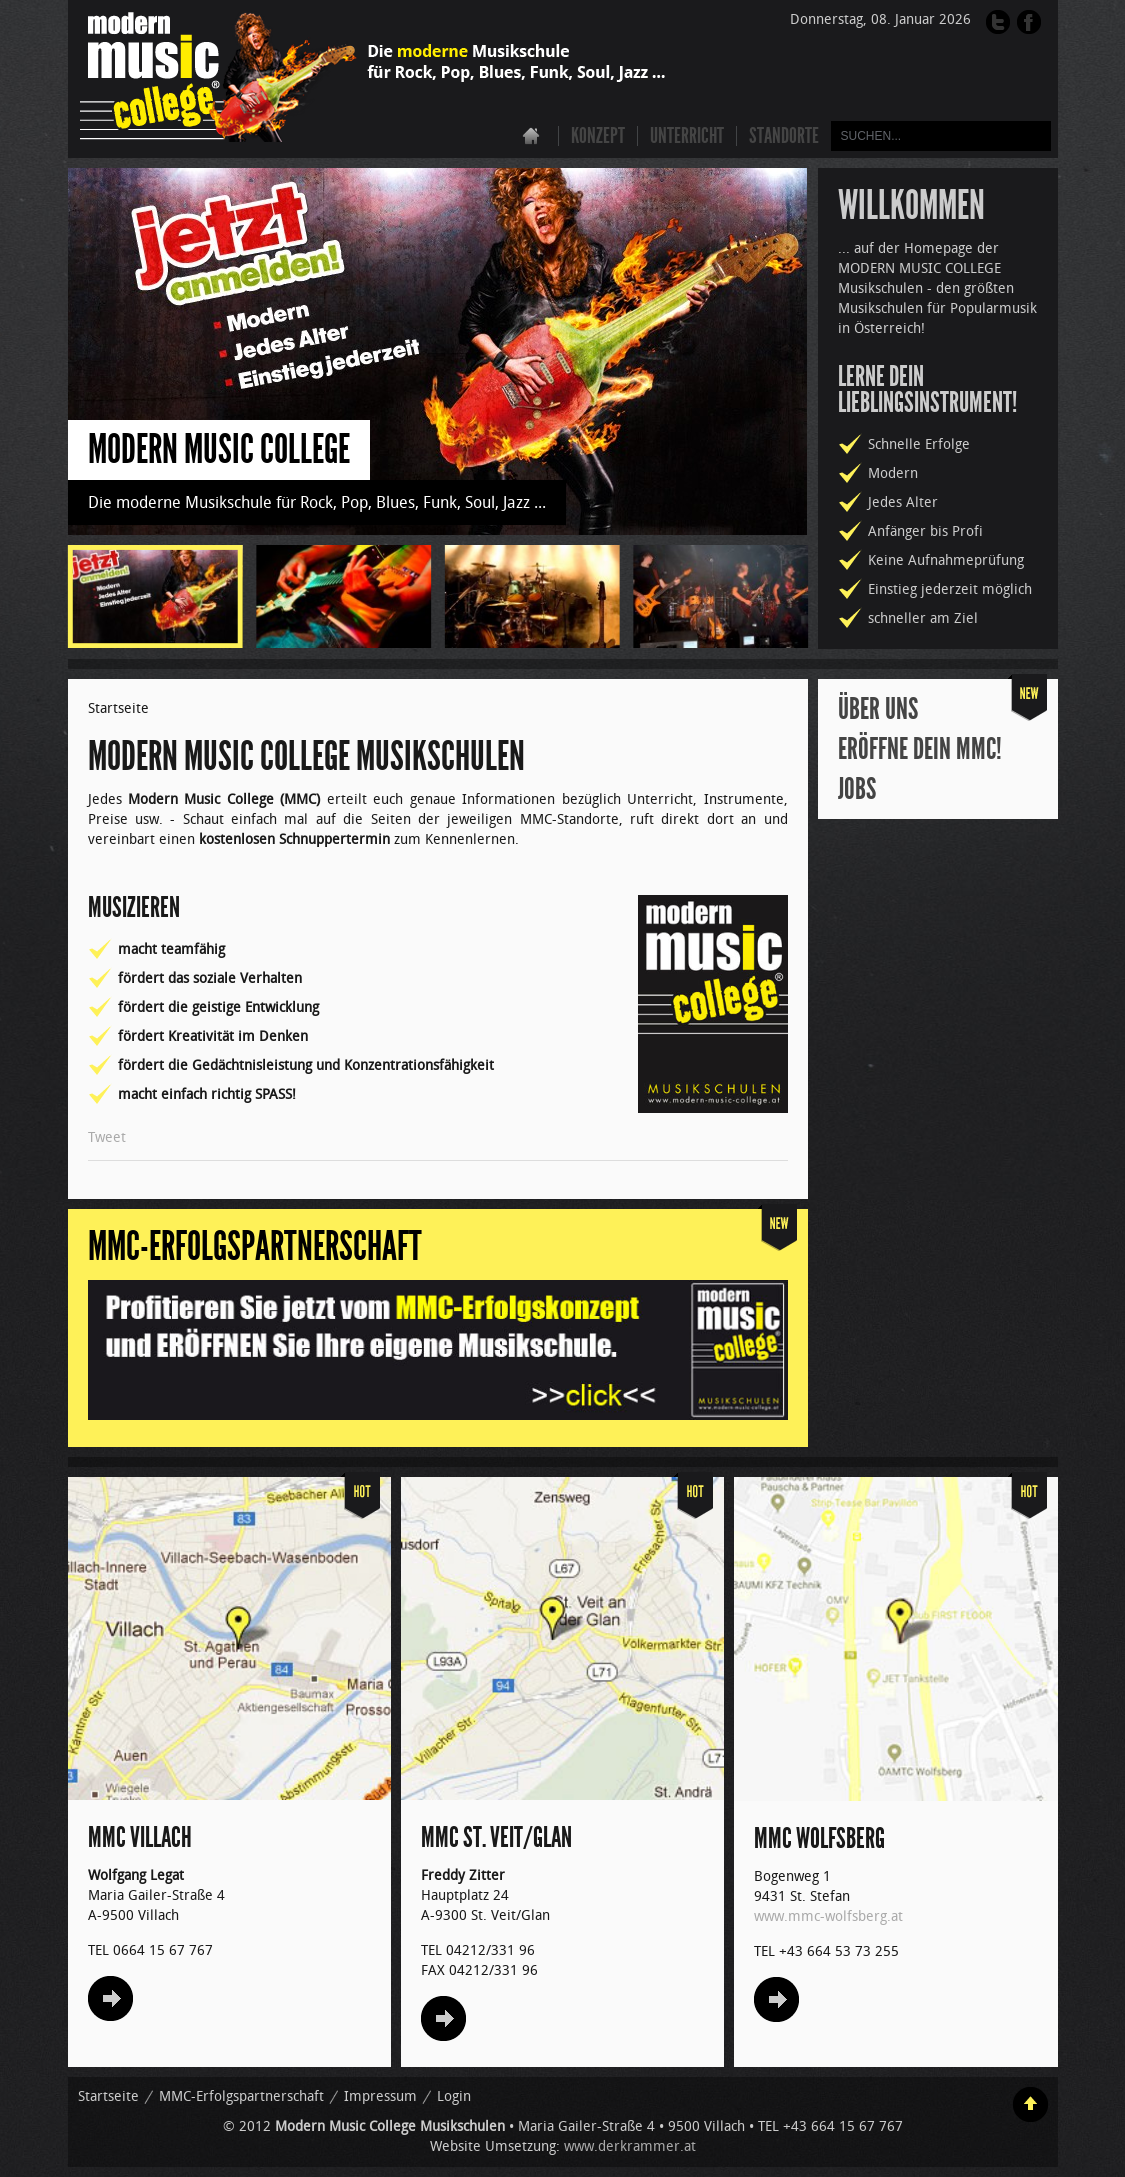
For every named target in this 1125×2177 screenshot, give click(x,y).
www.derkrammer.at (630, 2146)
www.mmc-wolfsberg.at (828, 1916)
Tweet (107, 1137)
